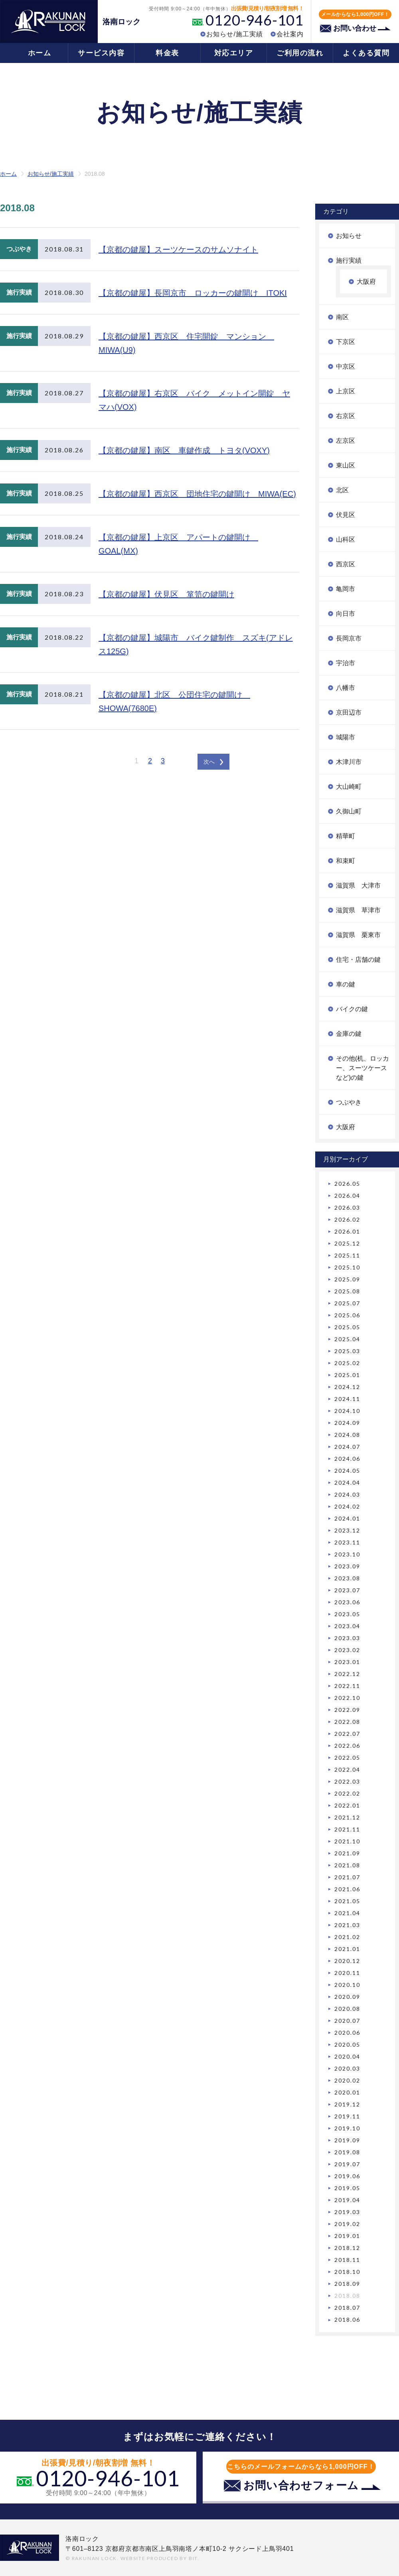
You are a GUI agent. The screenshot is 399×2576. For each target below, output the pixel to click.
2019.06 (347, 2176)
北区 (342, 490)
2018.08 (347, 2295)
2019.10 (347, 2128)
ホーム (39, 53)
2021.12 (347, 1817)
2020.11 (347, 1972)
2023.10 (347, 1554)
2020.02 (347, 2080)
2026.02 (347, 1219)
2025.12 (347, 1243)
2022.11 (347, 1685)
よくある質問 (366, 53)
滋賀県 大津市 (358, 885)
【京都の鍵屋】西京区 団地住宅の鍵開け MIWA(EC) (197, 493)
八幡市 (345, 687)
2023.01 (347, 1661)
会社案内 (290, 34)
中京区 (345, 366)
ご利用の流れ (300, 53)
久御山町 (348, 811)
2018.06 (347, 2319)
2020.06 (347, 2032)
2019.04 (347, 2200)
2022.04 (347, 1769)
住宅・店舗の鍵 (358, 959)
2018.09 (347, 2283)
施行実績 (348, 260)
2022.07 (347, 1733)
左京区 (345, 440)
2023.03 (347, 1638)
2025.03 (347, 1351)
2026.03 (347, 1207)
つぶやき (348, 1102)
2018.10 (347, 2271)
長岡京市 (348, 638)
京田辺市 (348, 712)
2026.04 (347, 1195)
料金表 (167, 53)
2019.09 (347, 2140)
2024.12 (347, 1386)
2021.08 (347, 1865)
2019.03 (347, 2212)
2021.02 (347, 1936)
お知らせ (348, 235)
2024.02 (347, 1506)
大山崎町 (348, 786)
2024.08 (347, 1434)
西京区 (345, 564)
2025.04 (347, 1339)
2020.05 (347, 2044)
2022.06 (347, 1745)
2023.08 (347, 1578)
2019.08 (347, 2152)
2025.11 (347, 1255)
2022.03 (347, 1781)
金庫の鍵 (348, 1033)
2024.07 (347, 1446)
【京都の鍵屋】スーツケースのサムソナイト (178, 249)
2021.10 (347, 1841)
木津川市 (348, 761)
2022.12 (347, 1673)
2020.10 (347, 1984)
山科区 (345, 539)
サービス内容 (101, 53)
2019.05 (347, 2188)
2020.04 (347, 2056)
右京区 (345, 416)
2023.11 (347, 1542)
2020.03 (347, 2068)
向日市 (345, 613)
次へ (209, 761)
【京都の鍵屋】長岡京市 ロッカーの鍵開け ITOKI (193, 293)
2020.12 (347, 1960)
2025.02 (347, 1363)
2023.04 (347, 1626)
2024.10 (347, 1410)
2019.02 (347, 2223)
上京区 (345, 391)
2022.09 (347, 1709)
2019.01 (347, 2235)
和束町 (345, 860)
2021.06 (347, 1889)
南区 (342, 317)
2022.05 (347, 1757)
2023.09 (347, 1566)
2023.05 (347, 1614)
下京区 (345, 341)
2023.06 (347, 1602)
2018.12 (347, 2247)
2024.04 (347, 1482)
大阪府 (366, 281)
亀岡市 (345, 589)
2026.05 (347, 1183)
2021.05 (347, 1901)
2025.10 (347, 1267)
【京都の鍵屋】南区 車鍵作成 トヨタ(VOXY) (184, 450)
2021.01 (347, 1948)
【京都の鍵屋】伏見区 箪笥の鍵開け (166, 594)
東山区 (345, 465)
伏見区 (345, 514)
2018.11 (347, 2259)
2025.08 (347, 1291)
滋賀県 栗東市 (358, 934)
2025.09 (347, 1279)
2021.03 (347, 1925)
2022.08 (347, 1721)
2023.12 (347, 1530)
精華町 (345, 836)
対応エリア (233, 53)
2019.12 (347, 2104)
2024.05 (347, 1470)
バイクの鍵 (352, 1009)
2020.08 (347, 2008)
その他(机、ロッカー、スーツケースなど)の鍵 (362, 1068)
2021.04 (347, 1913)
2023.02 (347, 1650)
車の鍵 (345, 984)
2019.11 (347, 2116)
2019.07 (347, 2164)
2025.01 (347, 1375)
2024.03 (347, 1494)
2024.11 (347, 1398)
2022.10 (347, 1697)
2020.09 (347, 1996)
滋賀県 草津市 (358, 910)
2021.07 (347, 1877)
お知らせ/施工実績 (234, 34)
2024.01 (347, 1518)
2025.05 (347, 1327)
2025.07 (347, 1303)
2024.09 (347, 1422)
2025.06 (347, 1315)
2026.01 (347, 1231)
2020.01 (347, 2092)
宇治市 (345, 663)
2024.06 (347, 1458)
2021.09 (347, 1853)
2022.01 (347, 1805)
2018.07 (347, 2307)
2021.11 (347, 1829)
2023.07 (347, 1590)
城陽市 (345, 737)
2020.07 (347, 2020)
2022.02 (347, 1793)
